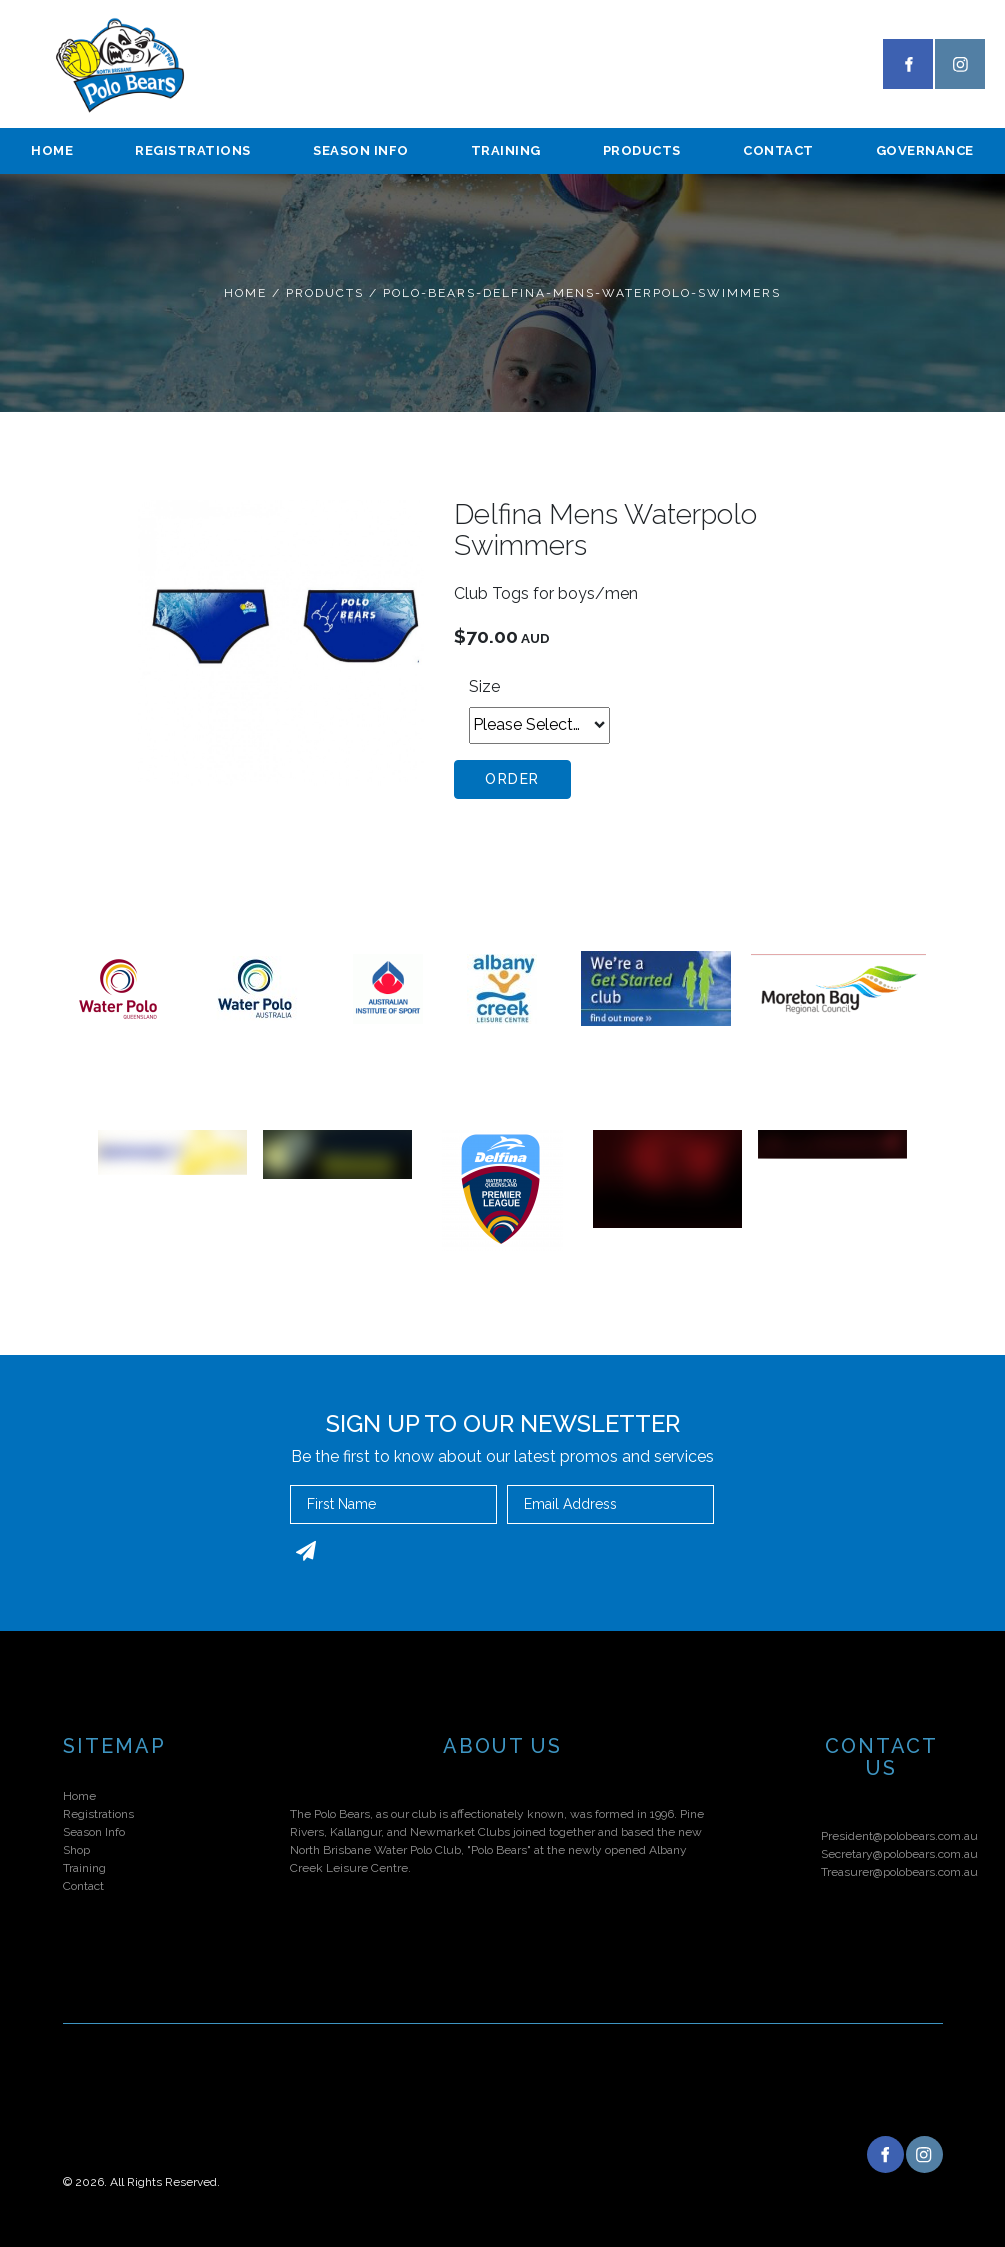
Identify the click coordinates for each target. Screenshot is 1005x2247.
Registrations (193, 150)
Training (506, 150)
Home (52, 150)
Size (484, 686)
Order (512, 779)
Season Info (94, 1832)
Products (642, 150)
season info (361, 150)
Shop (76, 1850)
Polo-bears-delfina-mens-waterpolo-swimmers (582, 293)
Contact (778, 150)
